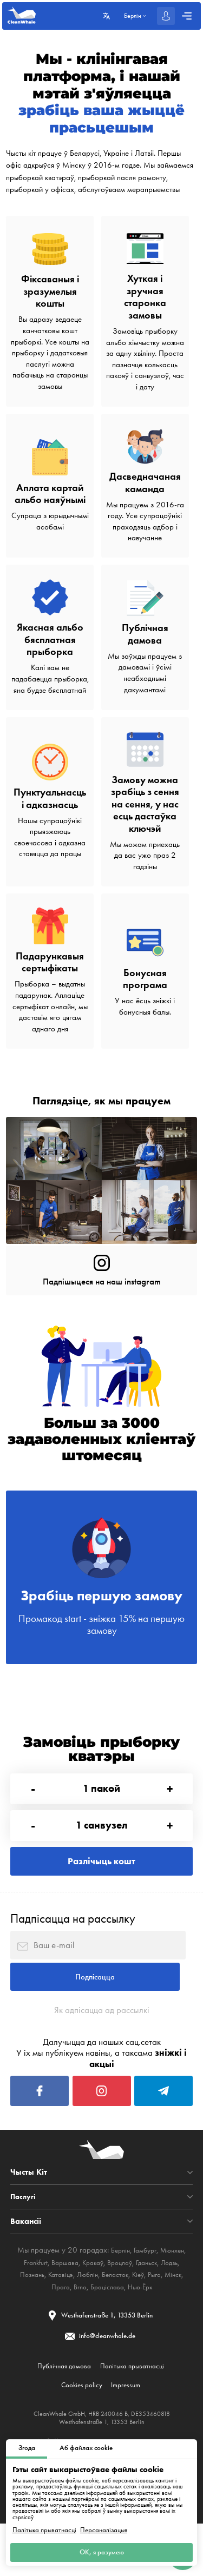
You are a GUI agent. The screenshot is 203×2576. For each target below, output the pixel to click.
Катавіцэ (67, 2319)
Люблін (97, 2319)
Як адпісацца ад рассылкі (101, 2045)
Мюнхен (175, 2295)
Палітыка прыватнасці (44, 2527)
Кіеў (154, 2319)
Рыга (172, 2319)
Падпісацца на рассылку (72, 1943)
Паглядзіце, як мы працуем (102, 1100)
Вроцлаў (121, 2307)
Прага (67, 2331)
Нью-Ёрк (156, 2331)
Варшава (59, 2307)
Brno (89, 2331)
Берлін (117, 2295)
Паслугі (24, 2241)
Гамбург (145, 2295)
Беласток (128, 2319)
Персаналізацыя (103, 2527)
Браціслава (119, 2331)
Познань (36, 2319)
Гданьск (152, 2307)
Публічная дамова (62, 2414)
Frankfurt (27, 2307)
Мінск (43, 2331)
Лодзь (178, 2307)
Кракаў (90, 2307)
